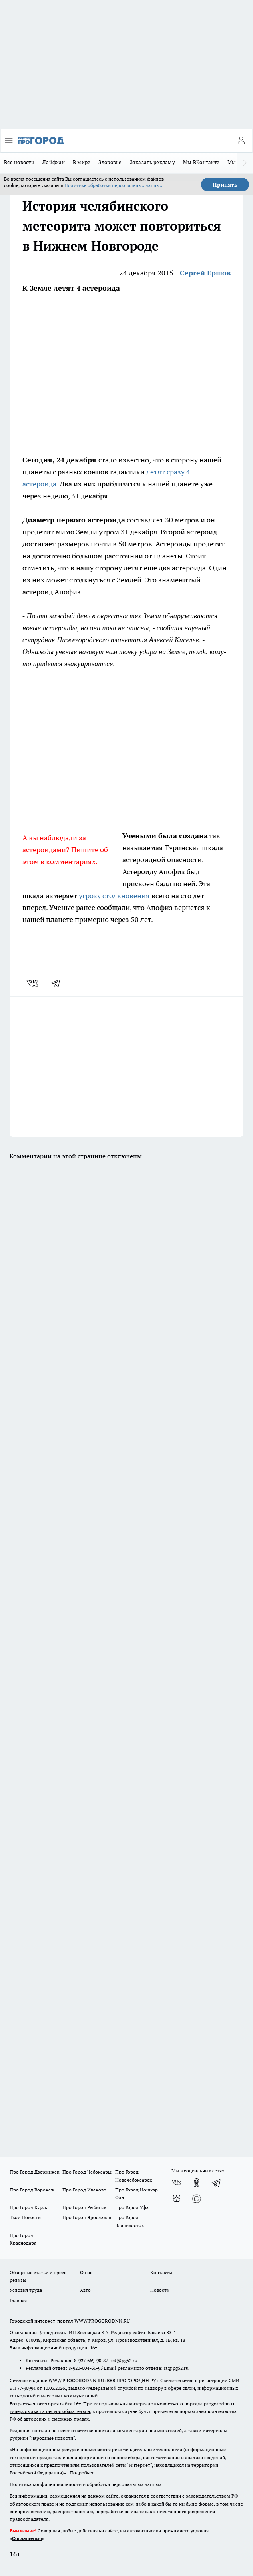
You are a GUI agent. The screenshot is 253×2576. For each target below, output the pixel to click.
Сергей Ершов (205, 272)
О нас (86, 2272)
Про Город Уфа (132, 2207)
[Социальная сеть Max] (197, 2199)
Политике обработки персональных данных (113, 185)
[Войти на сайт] (241, 141)
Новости (159, 2290)
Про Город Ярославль (86, 2217)
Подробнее (82, 2473)
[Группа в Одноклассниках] (197, 2183)
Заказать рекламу (152, 162)
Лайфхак (53, 162)
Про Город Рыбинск (84, 2207)
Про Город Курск (28, 2207)
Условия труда (26, 2290)
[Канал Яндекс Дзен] (177, 2199)
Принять (225, 184)
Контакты (161, 2272)
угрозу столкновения (113, 895)
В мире (82, 162)
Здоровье (110, 162)
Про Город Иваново (84, 2190)
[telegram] (58, 983)
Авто (85, 2290)
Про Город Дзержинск (34, 2172)
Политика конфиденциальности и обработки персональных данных (85, 2484)
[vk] (33, 983)
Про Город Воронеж (32, 2190)
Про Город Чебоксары (87, 2172)
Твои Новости (25, 2217)
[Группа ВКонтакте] (177, 2183)
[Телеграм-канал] (217, 2183)
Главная (18, 2300)
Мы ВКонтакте (201, 162)
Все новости (19, 162)
